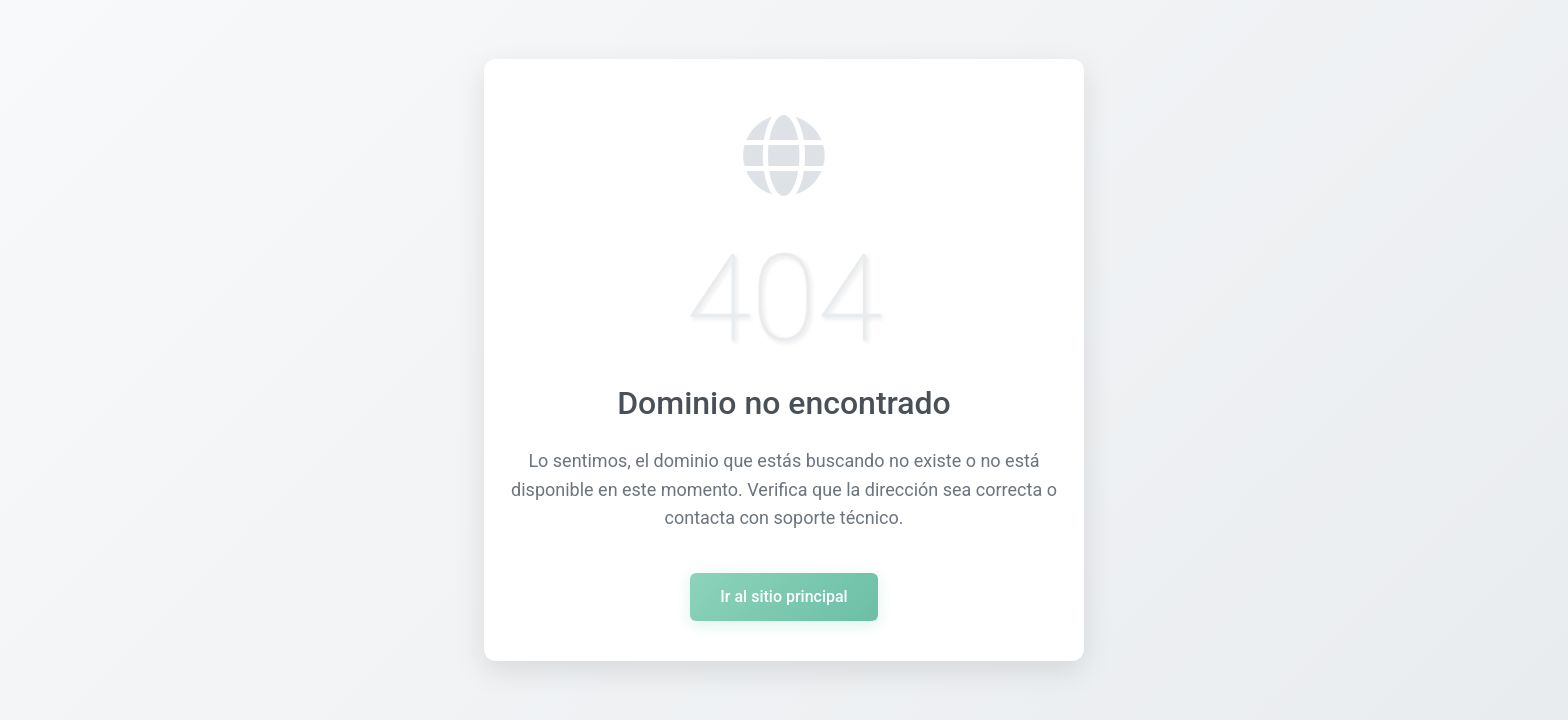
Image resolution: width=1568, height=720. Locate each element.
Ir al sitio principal (783, 596)
